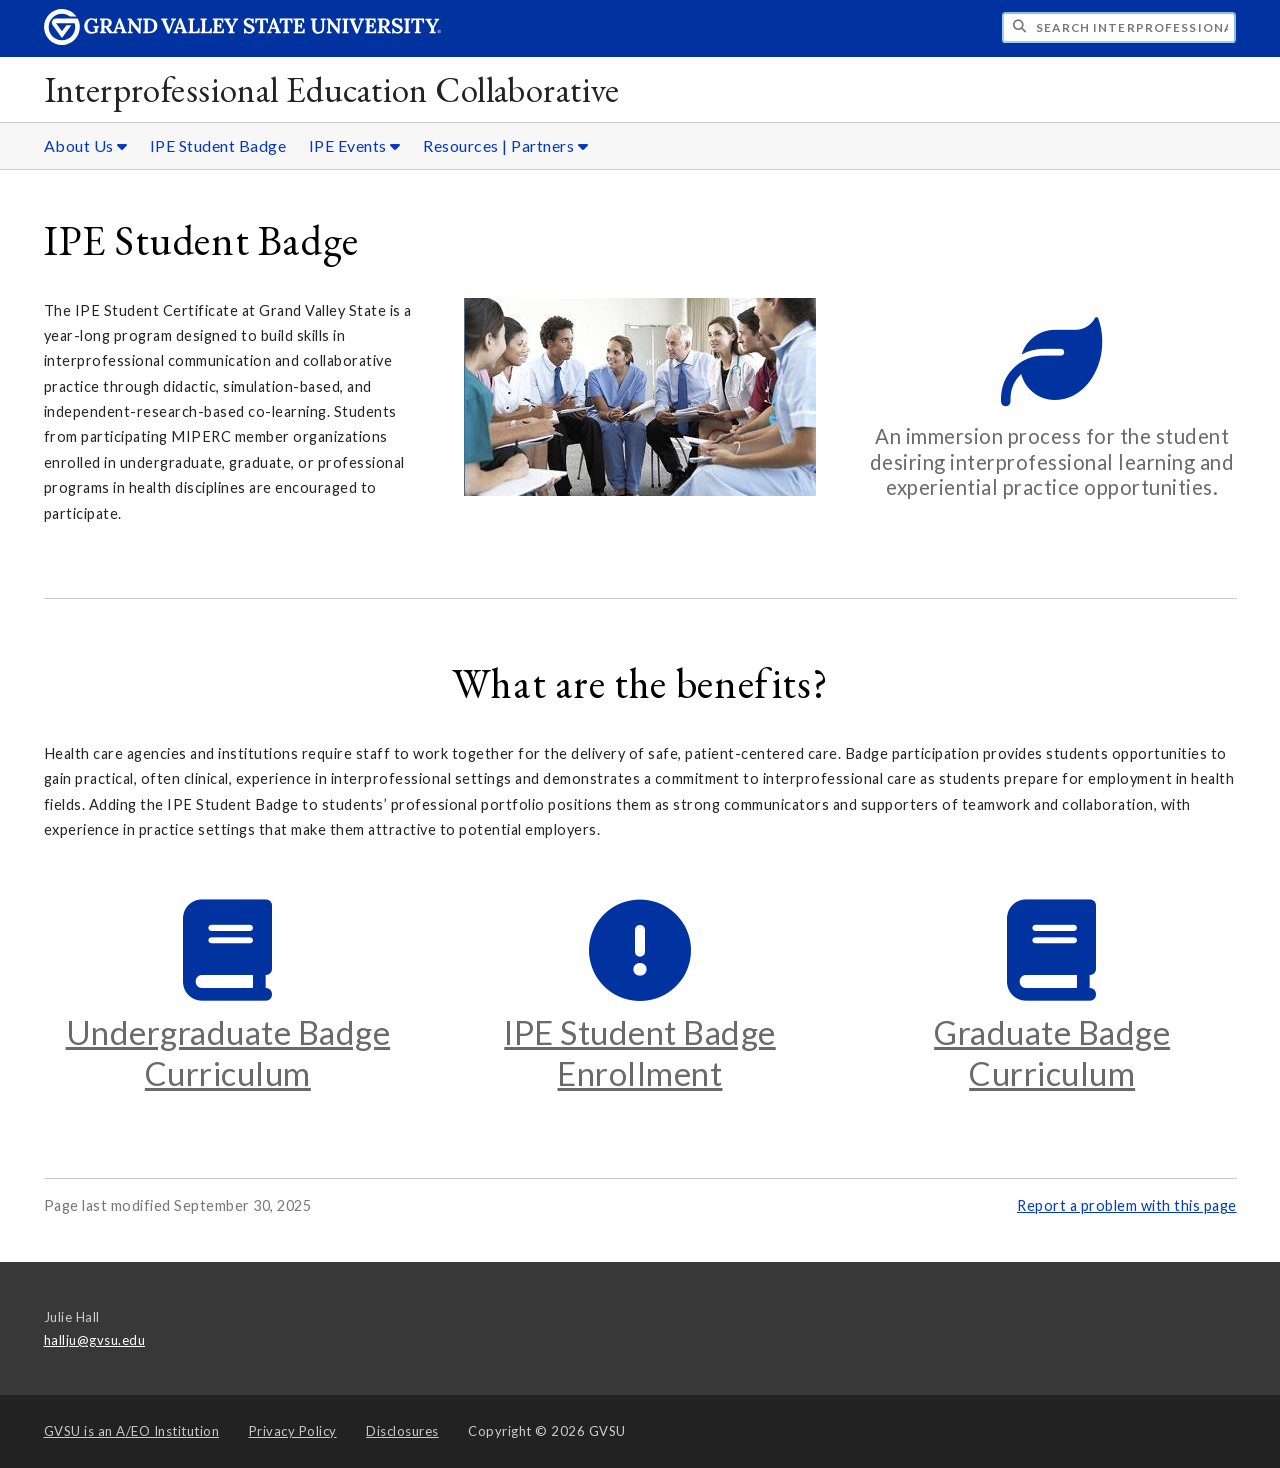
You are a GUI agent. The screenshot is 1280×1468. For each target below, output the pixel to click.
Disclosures (402, 1431)
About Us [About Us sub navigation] (86, 145)
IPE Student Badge (218, 145)
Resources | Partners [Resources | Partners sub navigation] (505, 145)
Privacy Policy (293, 1431)
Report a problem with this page (1127, 1205)
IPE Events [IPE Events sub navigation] (355, 145)
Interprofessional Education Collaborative (332, 89)
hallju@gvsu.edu (95, 1340)
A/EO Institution (132, 1431)
